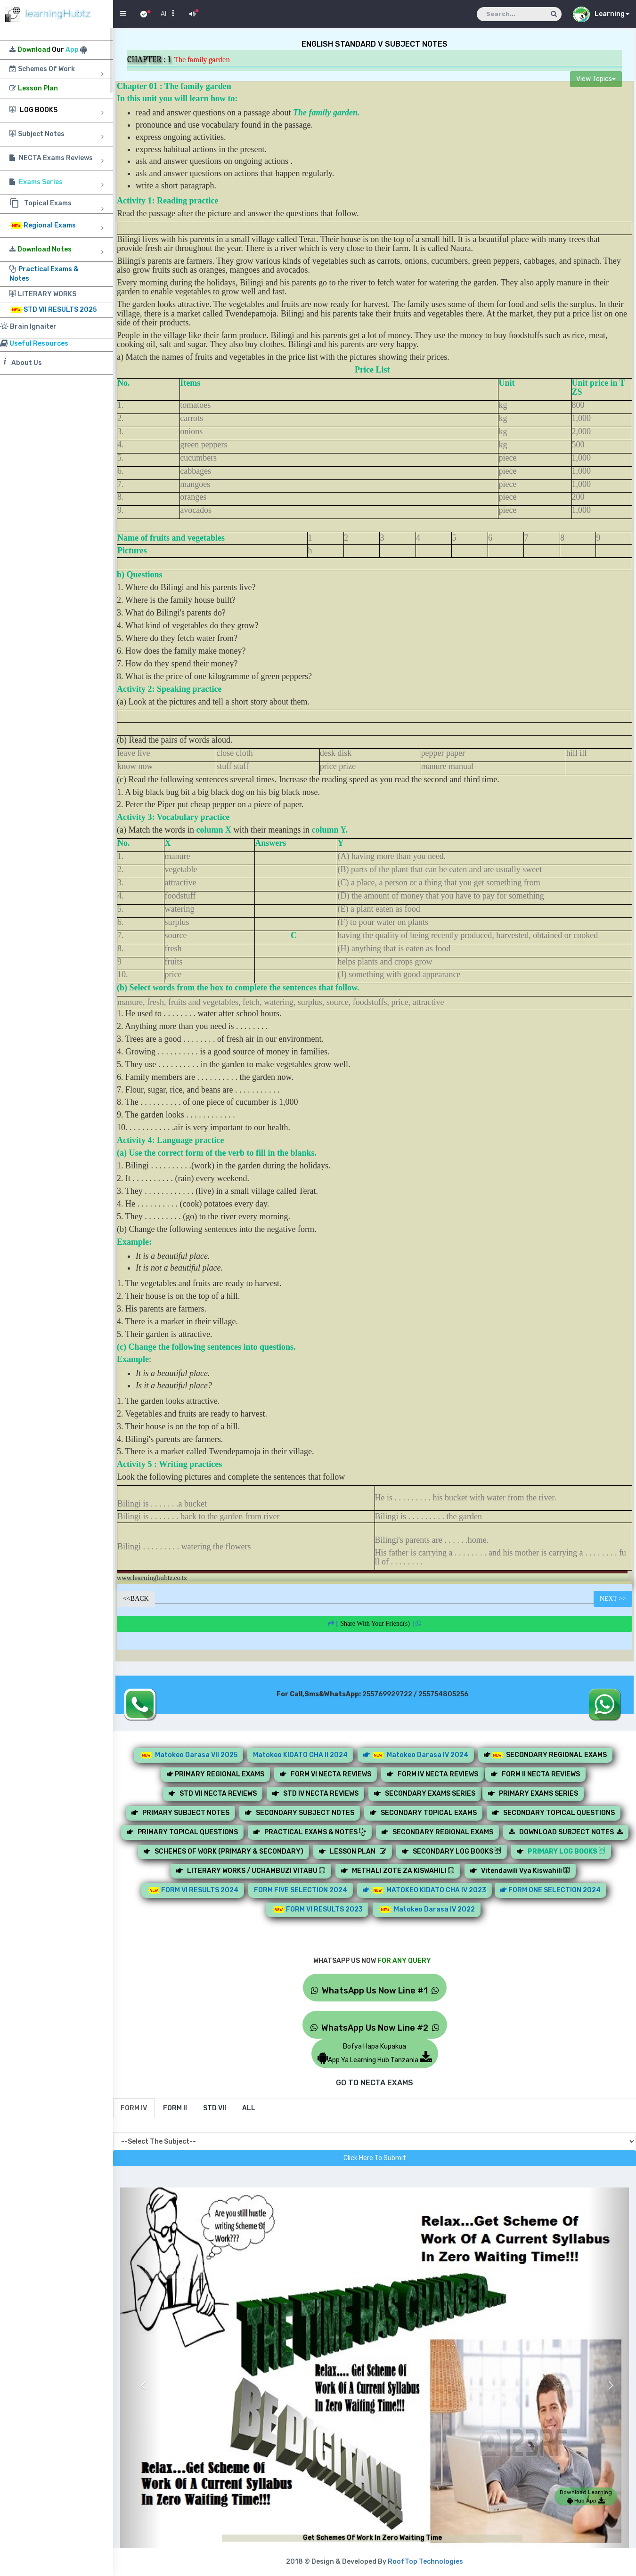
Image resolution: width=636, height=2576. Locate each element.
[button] (140, 2378)
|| (375, 1623)
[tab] (134, 2108)
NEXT (613, 1598)
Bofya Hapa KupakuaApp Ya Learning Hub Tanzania (375, 2053)
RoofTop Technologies (425, 2562)
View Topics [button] (596, 79)
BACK (136, 1598)
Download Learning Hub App (586, 2496)
